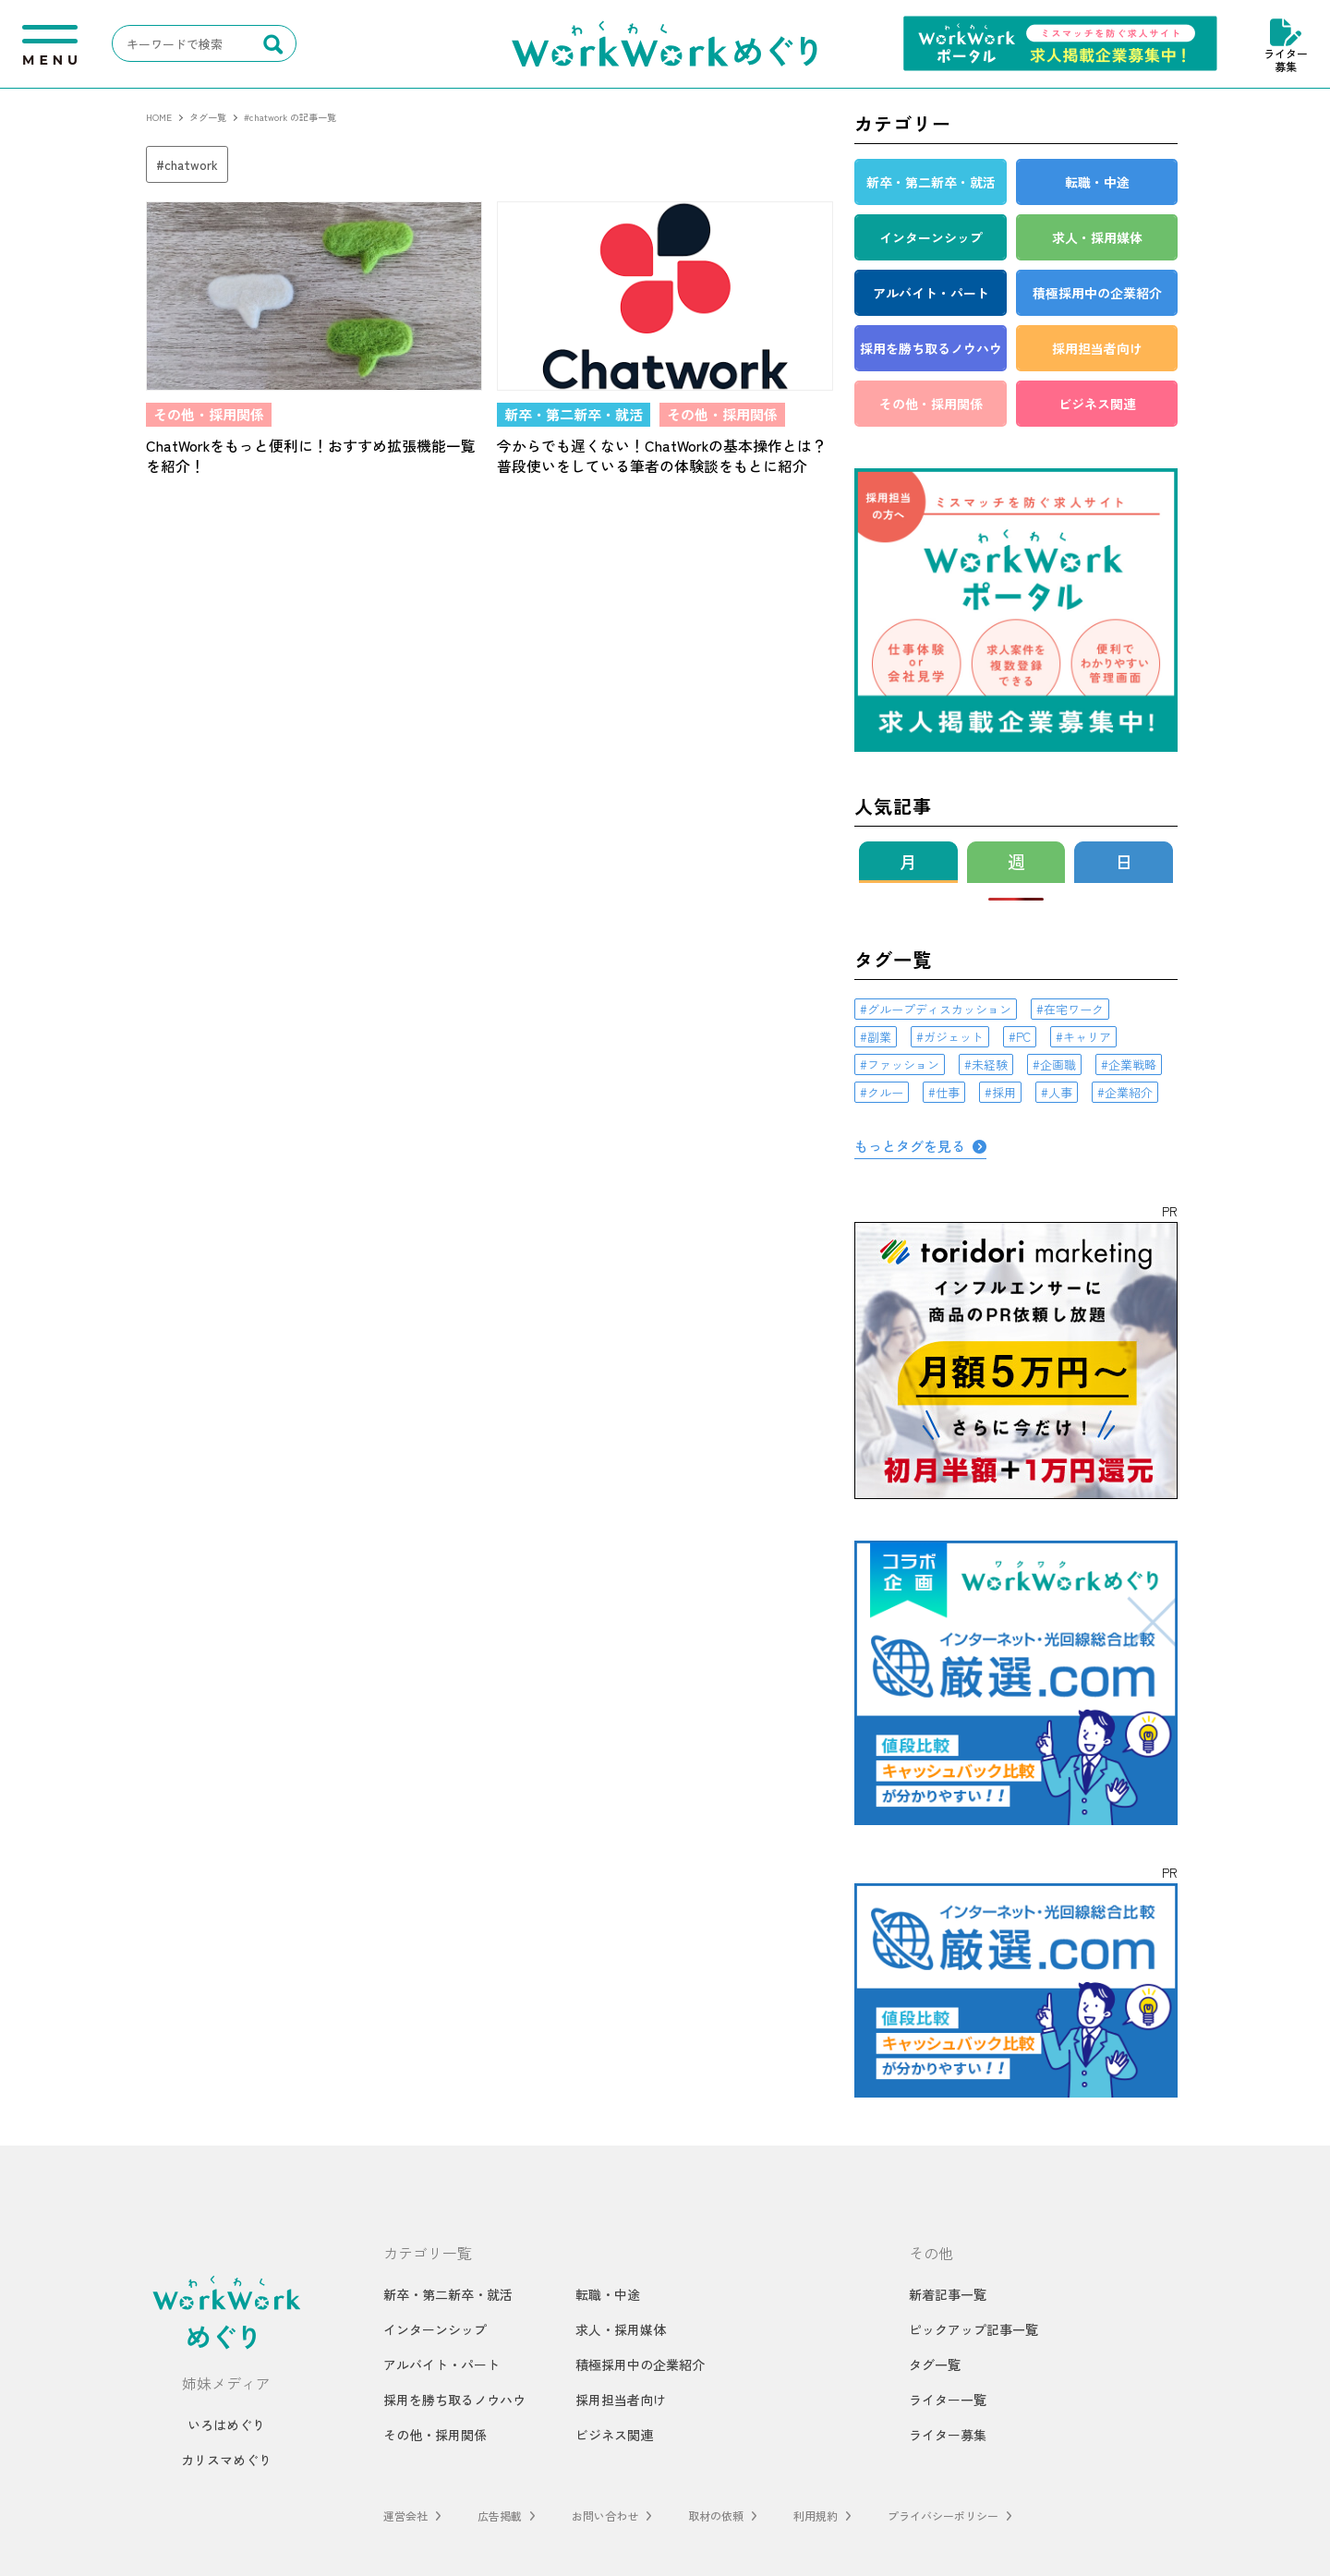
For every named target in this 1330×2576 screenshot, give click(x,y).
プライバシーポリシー (943, 2516)
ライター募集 (1286, 44)
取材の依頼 (716, 2516)
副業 (879, 1037)
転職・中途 (607, 2294)
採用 (1004, 1092)
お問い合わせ (605, 2516)
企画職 (1058, 1064)
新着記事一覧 (947, 2294)
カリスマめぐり (226, 2459)
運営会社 (405, 2516)
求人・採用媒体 (620, 2329)
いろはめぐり (226, 2424)
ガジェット (954, 1037)
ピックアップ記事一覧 (973, 2329)
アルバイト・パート (441, 2364)
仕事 (948, 1092)
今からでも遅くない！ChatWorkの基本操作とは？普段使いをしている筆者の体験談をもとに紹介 (662, 456)
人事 (1060, 1092)
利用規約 (815, 2516)
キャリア (1087, 1037)
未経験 (990, 1064)
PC (1023, 1037)
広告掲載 (500, 2516)
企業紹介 (1129, 1092)
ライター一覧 (947, 2399)
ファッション (903, 1064)
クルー (885, 1092)
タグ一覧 (935, 2364)
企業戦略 (1132, 1064)
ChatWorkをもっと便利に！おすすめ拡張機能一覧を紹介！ (311, 456)
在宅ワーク (1074, 1009)
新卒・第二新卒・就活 (448, 2294)
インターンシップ (435, 2329)
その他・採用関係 (435, 2434)
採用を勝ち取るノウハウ (454, 2399)
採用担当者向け (620, 2399)
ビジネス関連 (614, 2434)
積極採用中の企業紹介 (640, 2364)
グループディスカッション (939, 1009)
